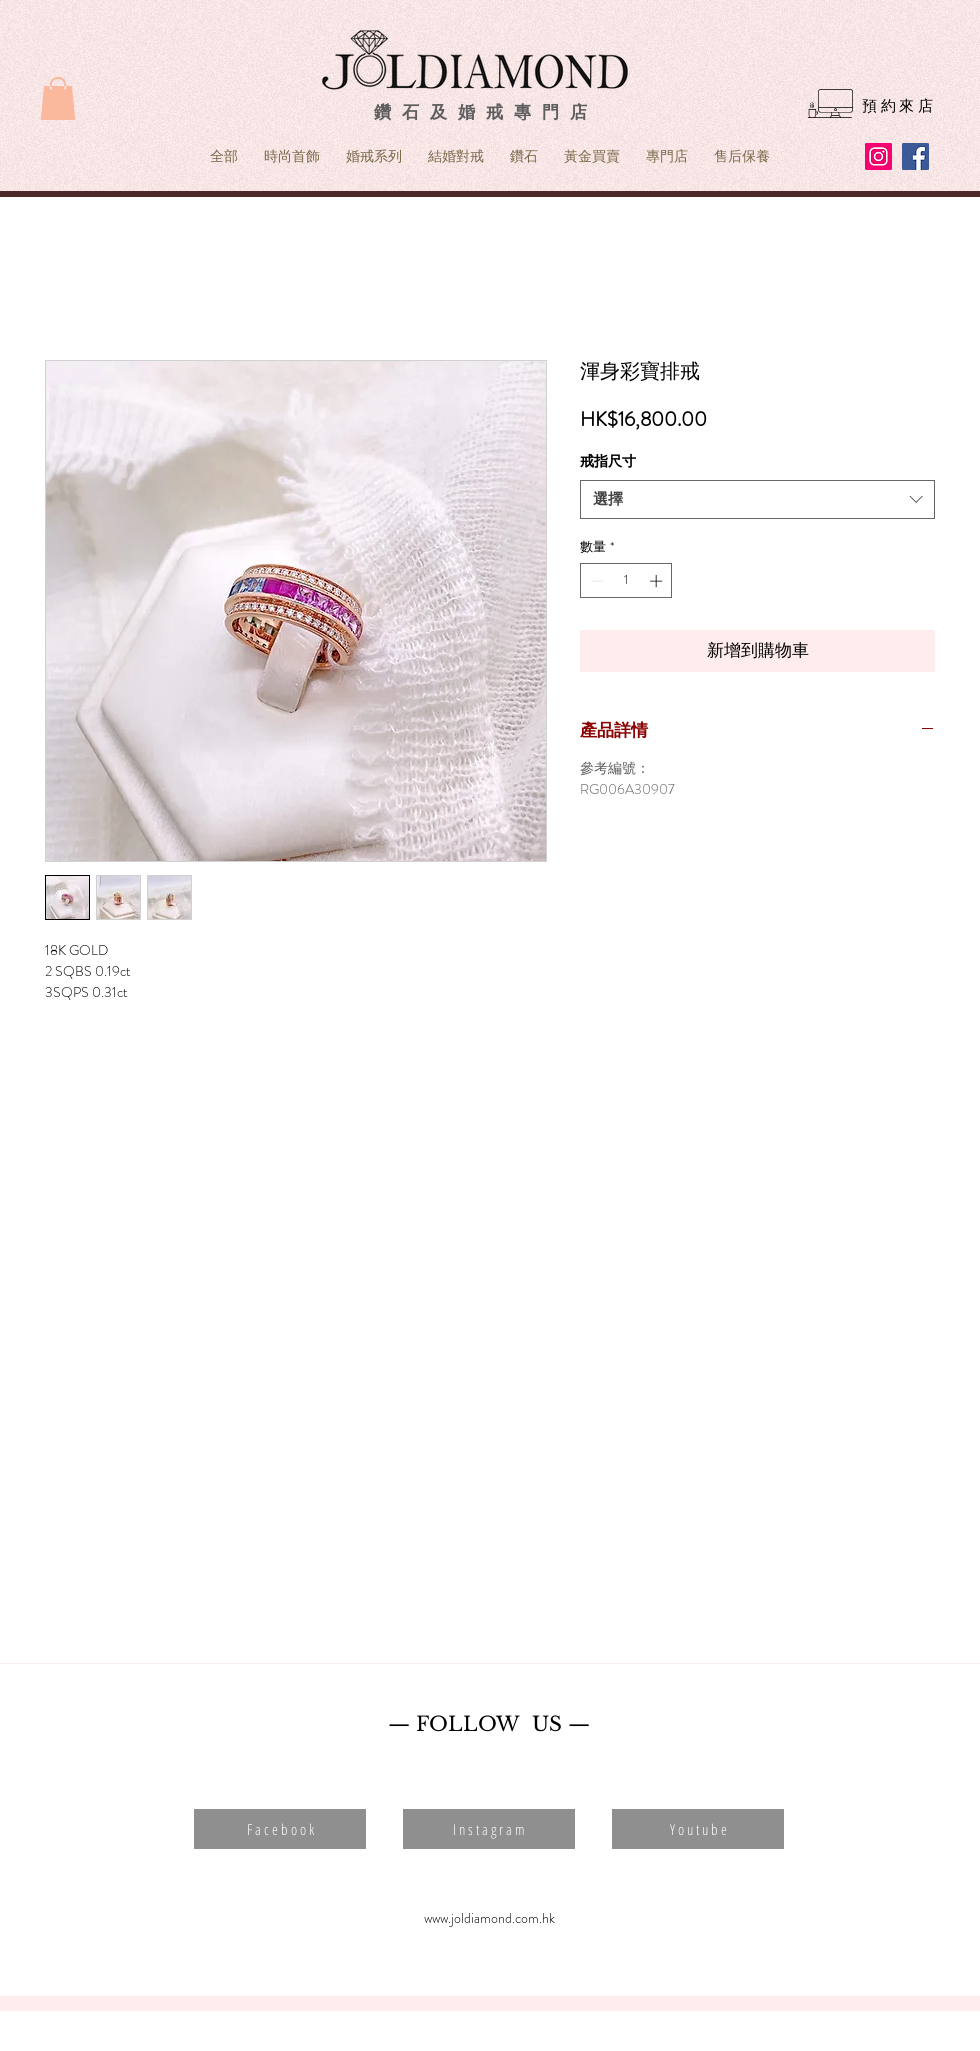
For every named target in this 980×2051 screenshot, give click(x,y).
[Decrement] (595, 581)
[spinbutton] (626, 581)
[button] (58, 98)
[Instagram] (878, 156)
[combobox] (757, 499)
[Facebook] (915, 156)
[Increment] (658, 581)
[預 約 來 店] (897, 106)
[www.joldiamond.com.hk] (489, 1919)
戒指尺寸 (608, 461)
